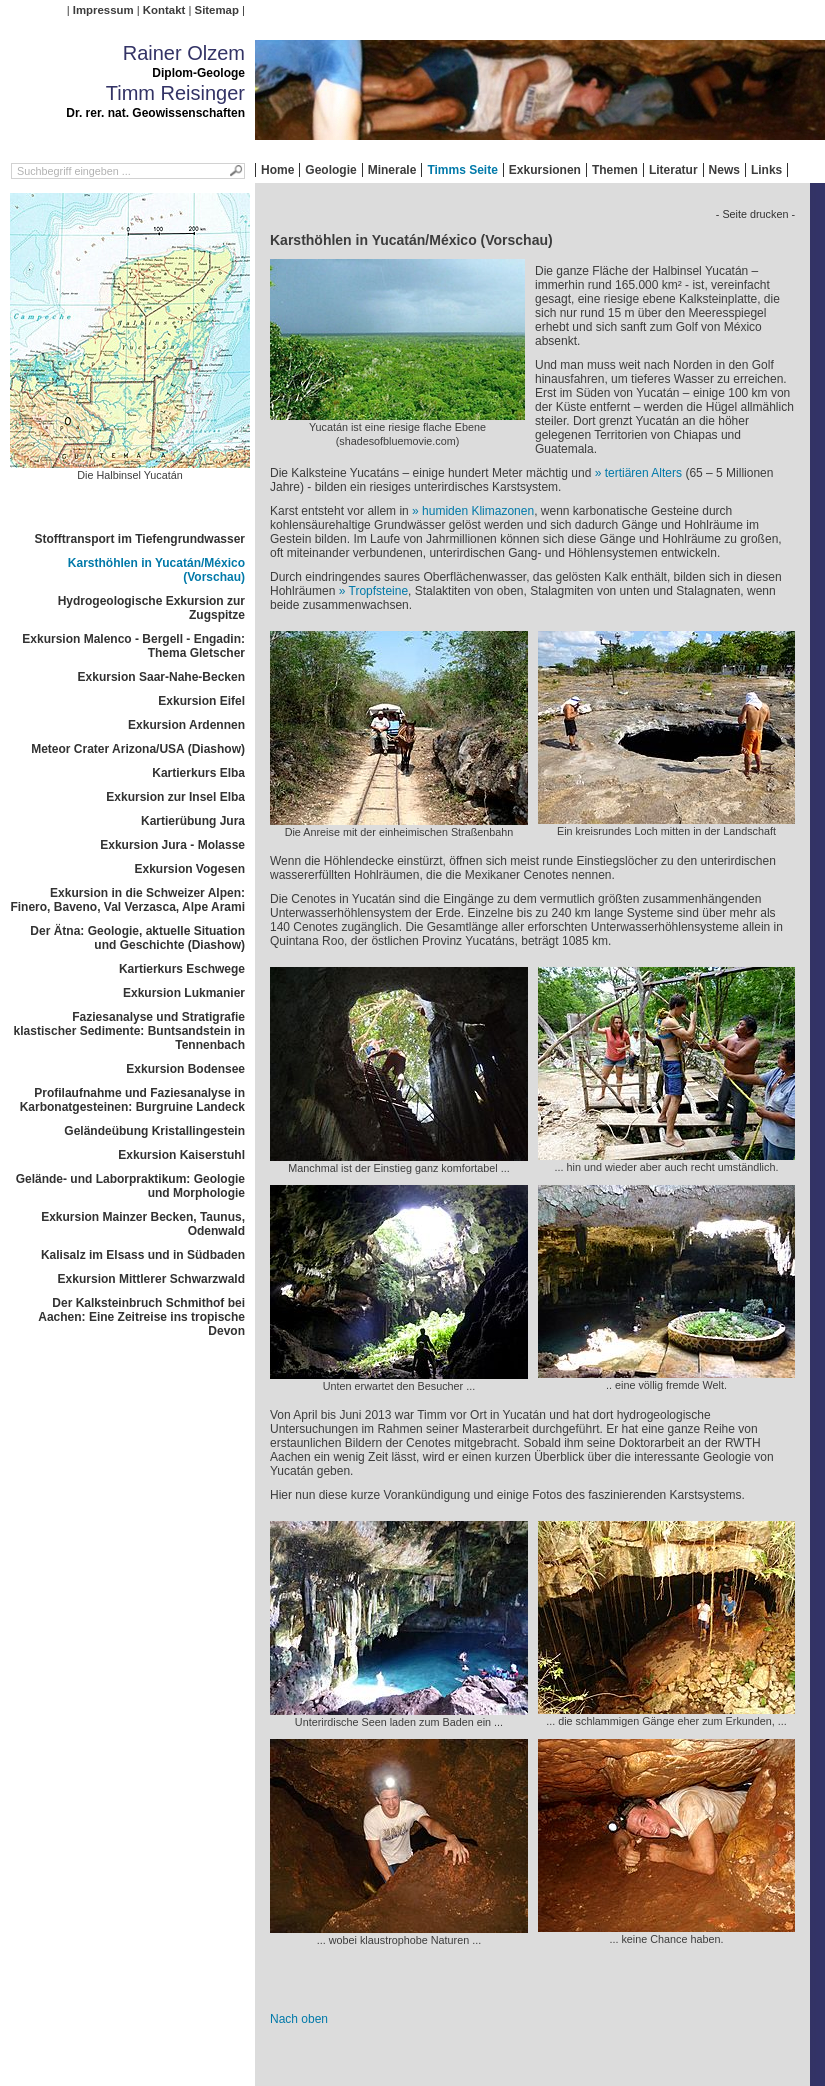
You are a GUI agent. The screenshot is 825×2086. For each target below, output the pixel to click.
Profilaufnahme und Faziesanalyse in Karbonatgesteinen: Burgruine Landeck (132, 1100)
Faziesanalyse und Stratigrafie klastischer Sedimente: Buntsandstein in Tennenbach (129, 1031)
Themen (615, 170)
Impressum (103, 10)
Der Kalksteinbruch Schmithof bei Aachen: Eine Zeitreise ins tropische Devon (141, 1317)
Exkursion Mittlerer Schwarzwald (151, 1279)
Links (766, 170)
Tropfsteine (379, 591)
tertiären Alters (643, 473)
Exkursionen (545, 170)
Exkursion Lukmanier (184, 993)
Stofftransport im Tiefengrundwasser (140, 539)
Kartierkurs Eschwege (182, 969)
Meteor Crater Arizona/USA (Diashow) (138, 749)
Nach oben (299, 2019)
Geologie (330, 170)
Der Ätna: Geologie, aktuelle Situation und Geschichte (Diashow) (137, 938)
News (724, 170)
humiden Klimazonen (478, 511)
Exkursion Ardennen (186, 725)
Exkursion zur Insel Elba (175, 797)
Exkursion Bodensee (185, 1069)
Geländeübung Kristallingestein (154, 1131)
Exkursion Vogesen (190, 869)
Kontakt (164, 10)
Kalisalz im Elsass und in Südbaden (143, 1255)
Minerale (392, 170)
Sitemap (217, 10)
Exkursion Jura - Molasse (172, 845)
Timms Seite (462, 170)
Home (277, 170)
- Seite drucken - (755, 214)
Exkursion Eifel (201, 701)
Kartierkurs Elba (198, 773)
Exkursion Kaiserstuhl (181, 1155)
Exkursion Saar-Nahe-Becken (161, 677)
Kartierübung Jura (193, 821)
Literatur (673, 170)
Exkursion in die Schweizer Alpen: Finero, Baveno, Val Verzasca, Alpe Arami (127, 900)
